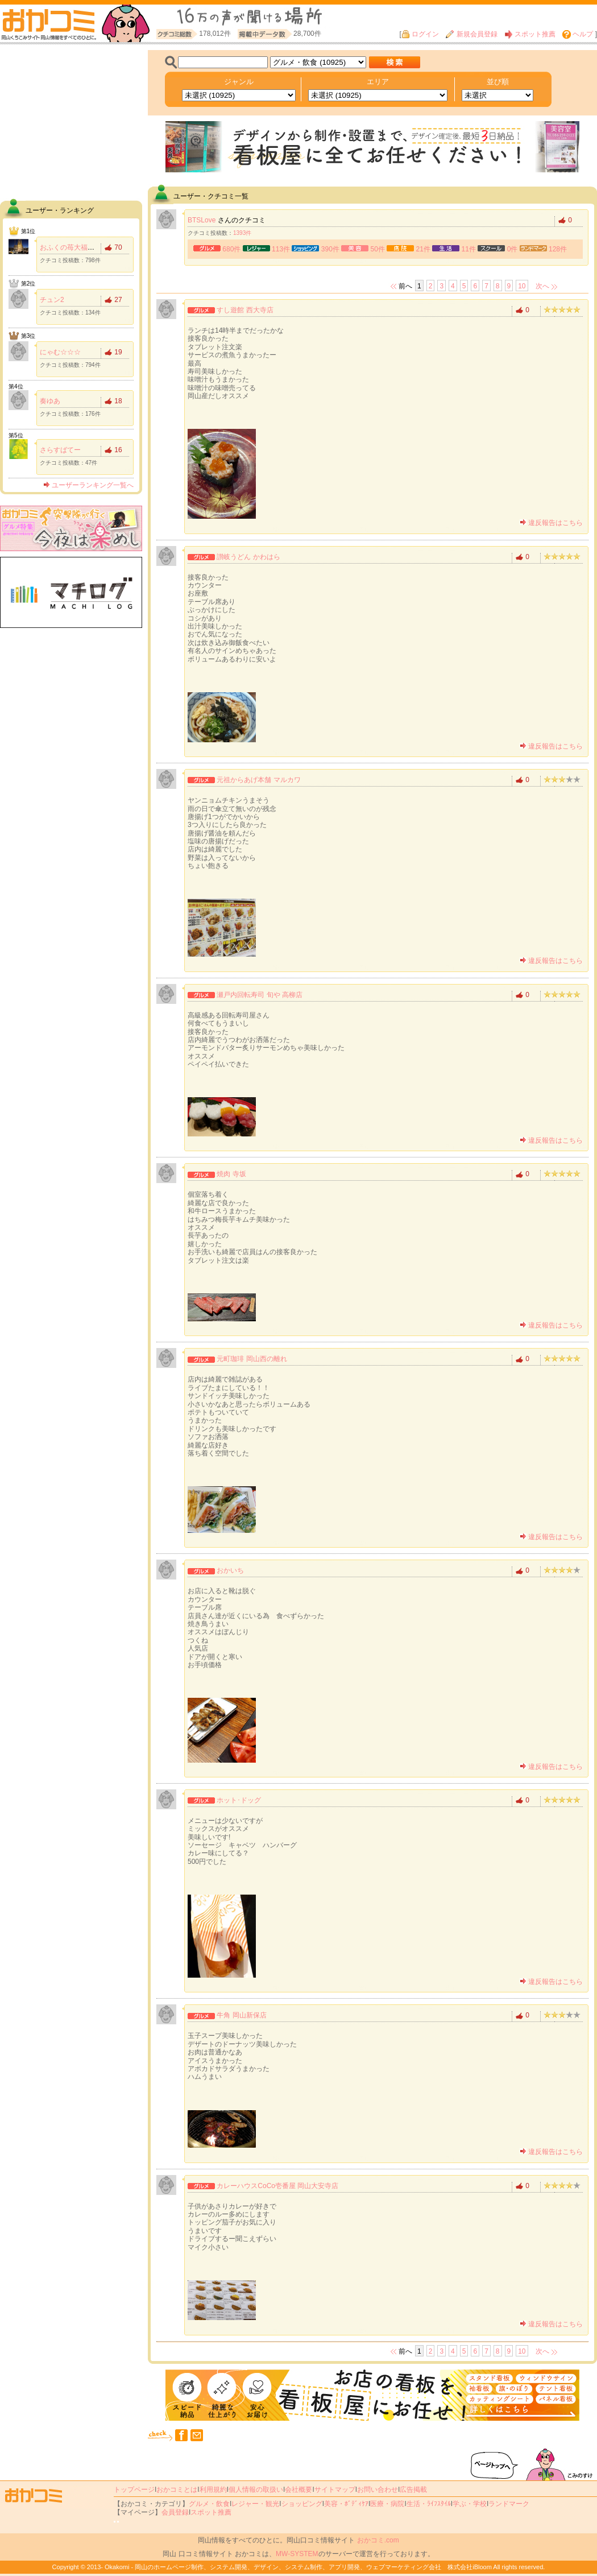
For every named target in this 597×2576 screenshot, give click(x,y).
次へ (542, 286)
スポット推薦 (529, 34)
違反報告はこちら (551, 523)
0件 (512, 249)
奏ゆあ (50, 401)
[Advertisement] (71, 121)
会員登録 (175, 2512)
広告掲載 (413, 2490)
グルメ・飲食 (209, 2504)
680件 (231, 249)
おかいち (230, 1570)
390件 (330, 249)
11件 (469, 249)
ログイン (420, 34)
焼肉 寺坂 (231, 1174)
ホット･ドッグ (239, 1800)
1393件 (242, 233)
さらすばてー (60, 450)
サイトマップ (334, 2490)
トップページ (134, 2490)
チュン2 (52, 300)
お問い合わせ (377, 2490)
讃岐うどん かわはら (248, 557)
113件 (281, 249)
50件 (378, 249)
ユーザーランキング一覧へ (88, 485)
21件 (423, 249)
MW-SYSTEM (297, 2554)
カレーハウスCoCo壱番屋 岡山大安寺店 (277, 2186)
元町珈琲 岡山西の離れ (252, 1359)
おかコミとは (176, 2490)
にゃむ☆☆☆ (60, 352)
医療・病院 (387, 2504)
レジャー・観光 (255, 2504)
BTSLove (201, 220)
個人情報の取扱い (256, 2490)
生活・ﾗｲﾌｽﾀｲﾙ (429, 2504)
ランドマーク (508, 2504)
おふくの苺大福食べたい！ (81, 247)
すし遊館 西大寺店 (245, 310)
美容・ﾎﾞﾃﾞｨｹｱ (346, 2504)
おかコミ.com (378, 2540)
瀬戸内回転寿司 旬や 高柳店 (259, 995)
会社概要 (298, 2490)
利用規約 (213, 2490)
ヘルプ (577, 34)
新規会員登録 (471, 34)
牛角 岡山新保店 (241, 2015)
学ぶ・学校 (470, 2504)
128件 (558, 249)
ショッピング (301, 2504)
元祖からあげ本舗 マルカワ (258, 780)
